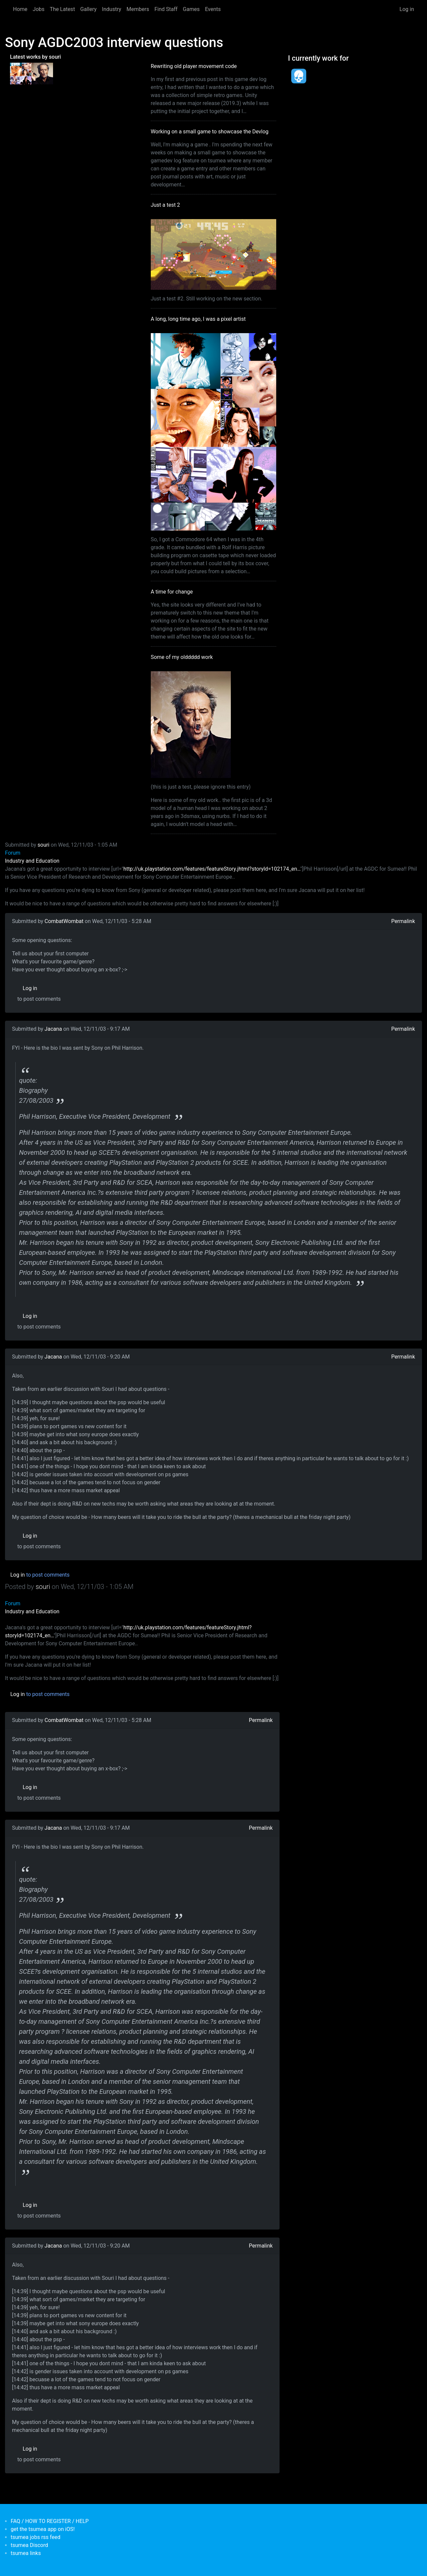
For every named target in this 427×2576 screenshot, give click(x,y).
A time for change (172, 592)
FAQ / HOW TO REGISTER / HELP (50, 2521)
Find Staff (165, 9)
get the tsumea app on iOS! (43, 2529)
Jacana (53, 1029)
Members (137, 9)
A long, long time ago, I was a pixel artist (198, 319)
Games (191, 9)
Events (213, 9)
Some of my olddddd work (182, 657)
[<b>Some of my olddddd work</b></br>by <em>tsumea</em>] (42, 73)
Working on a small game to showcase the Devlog (210, 131)
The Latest (62, 9)
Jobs (38, 9)
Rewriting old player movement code (194, 66)
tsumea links (26, 2553)
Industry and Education (32, 861)
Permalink (403, 921)
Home (20, 9)
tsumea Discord (29, 2545)
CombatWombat (64, 921)
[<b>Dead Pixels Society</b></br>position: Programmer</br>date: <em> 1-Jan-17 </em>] (298, 76)
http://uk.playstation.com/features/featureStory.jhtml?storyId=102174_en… (211, 869)
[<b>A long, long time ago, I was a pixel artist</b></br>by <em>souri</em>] (20, 73)
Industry (111, 9)
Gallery (88, 9)
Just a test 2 (165, 205)
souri (44, 845)
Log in (407, 9)
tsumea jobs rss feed (35, 2537)
